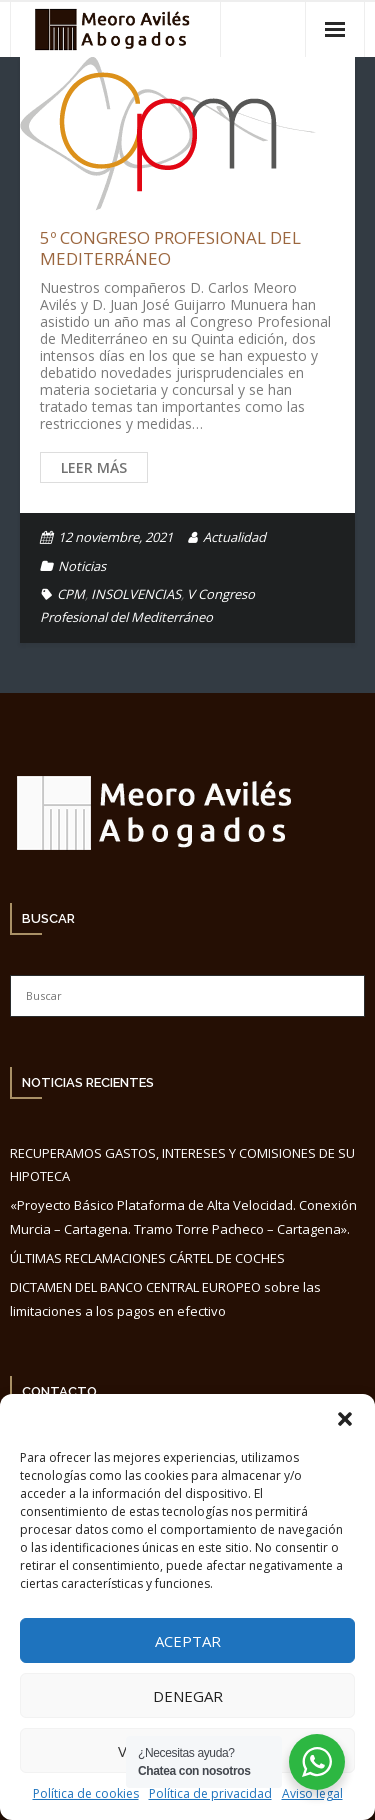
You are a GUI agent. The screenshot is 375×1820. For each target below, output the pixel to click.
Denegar (188, 1696)
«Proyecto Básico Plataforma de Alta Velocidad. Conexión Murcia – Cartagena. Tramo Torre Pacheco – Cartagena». (183, 1216)
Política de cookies (86, 1793)
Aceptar (188, 1641)
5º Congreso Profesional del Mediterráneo (170, 247)
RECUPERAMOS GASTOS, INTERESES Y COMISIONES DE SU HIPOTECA (182, 1164)
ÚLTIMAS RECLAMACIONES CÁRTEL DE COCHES (147, 1258)
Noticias (82, 566)
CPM (71, 594)
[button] (345, 1419)
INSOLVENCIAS (136, 594)
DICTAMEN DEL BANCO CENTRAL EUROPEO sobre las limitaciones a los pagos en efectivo (165, 1298)
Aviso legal (312, 1793)
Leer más (94, 467)
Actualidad (234, 537)
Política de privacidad (210, 1793)
